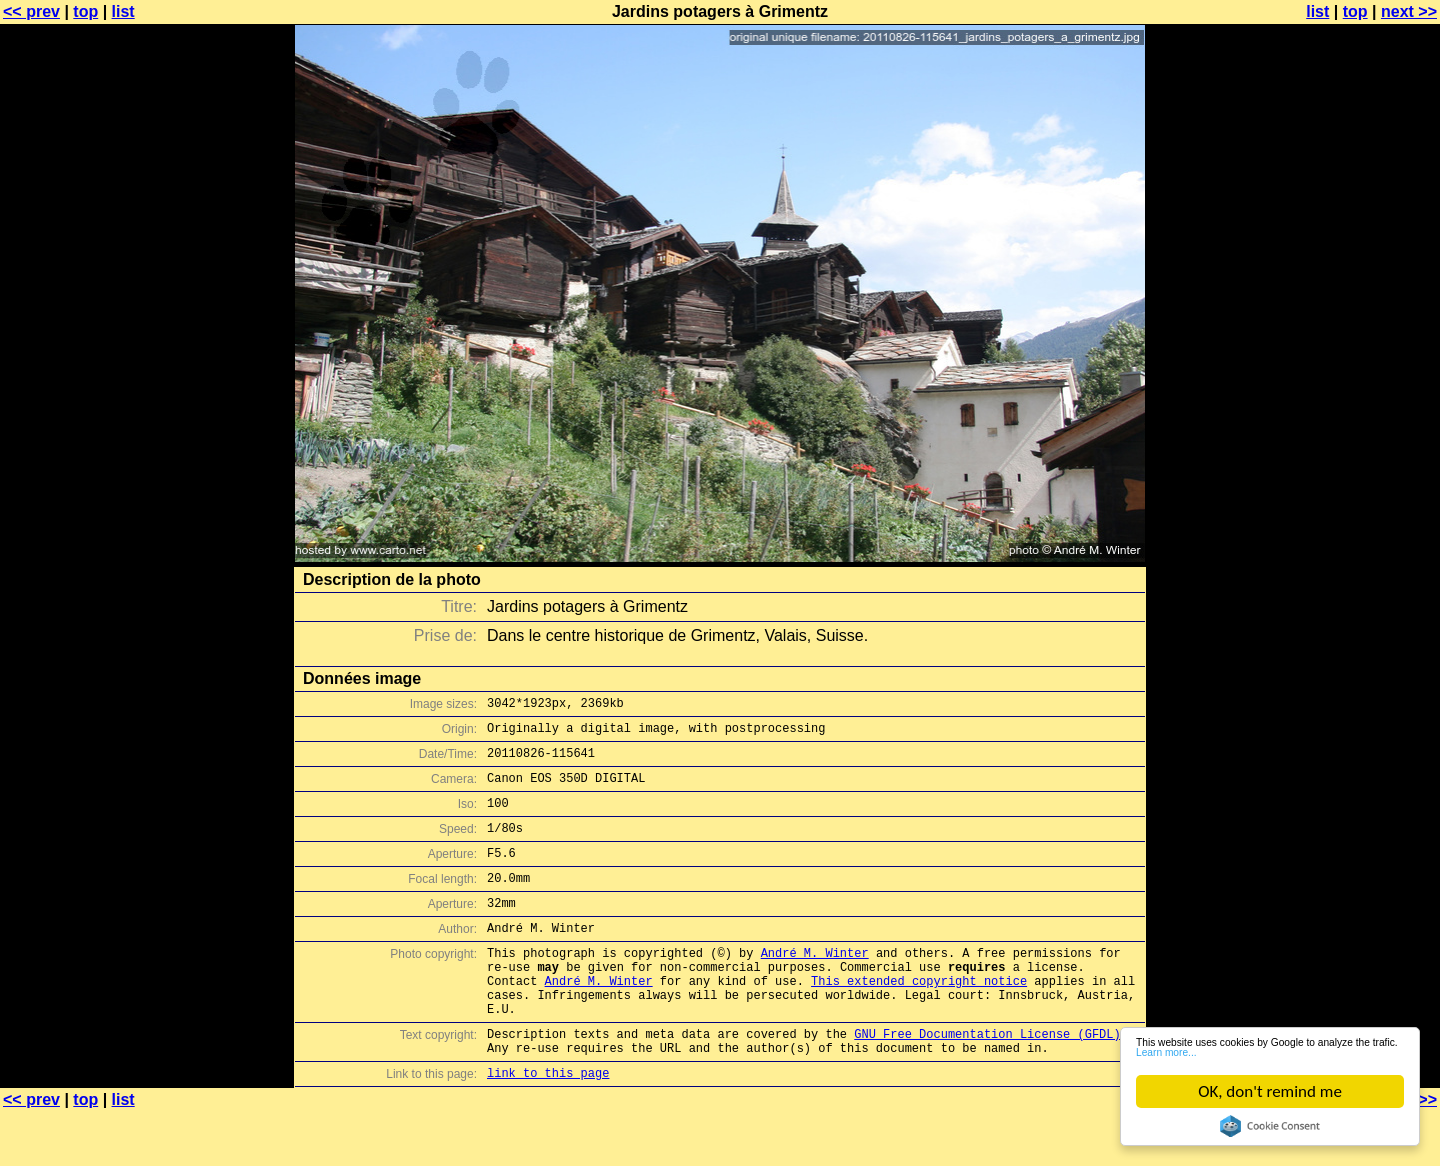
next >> (1409, 11)
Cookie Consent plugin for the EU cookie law (1270, 1126)
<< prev (31, 11)
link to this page (548, 1126)
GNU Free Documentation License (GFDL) (987, 1081)
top (85, 11)
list (123, 11)
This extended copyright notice (919, 1019)
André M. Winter (815, 985)
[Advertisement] (1359, 495)
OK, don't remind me (1270, 1091)
